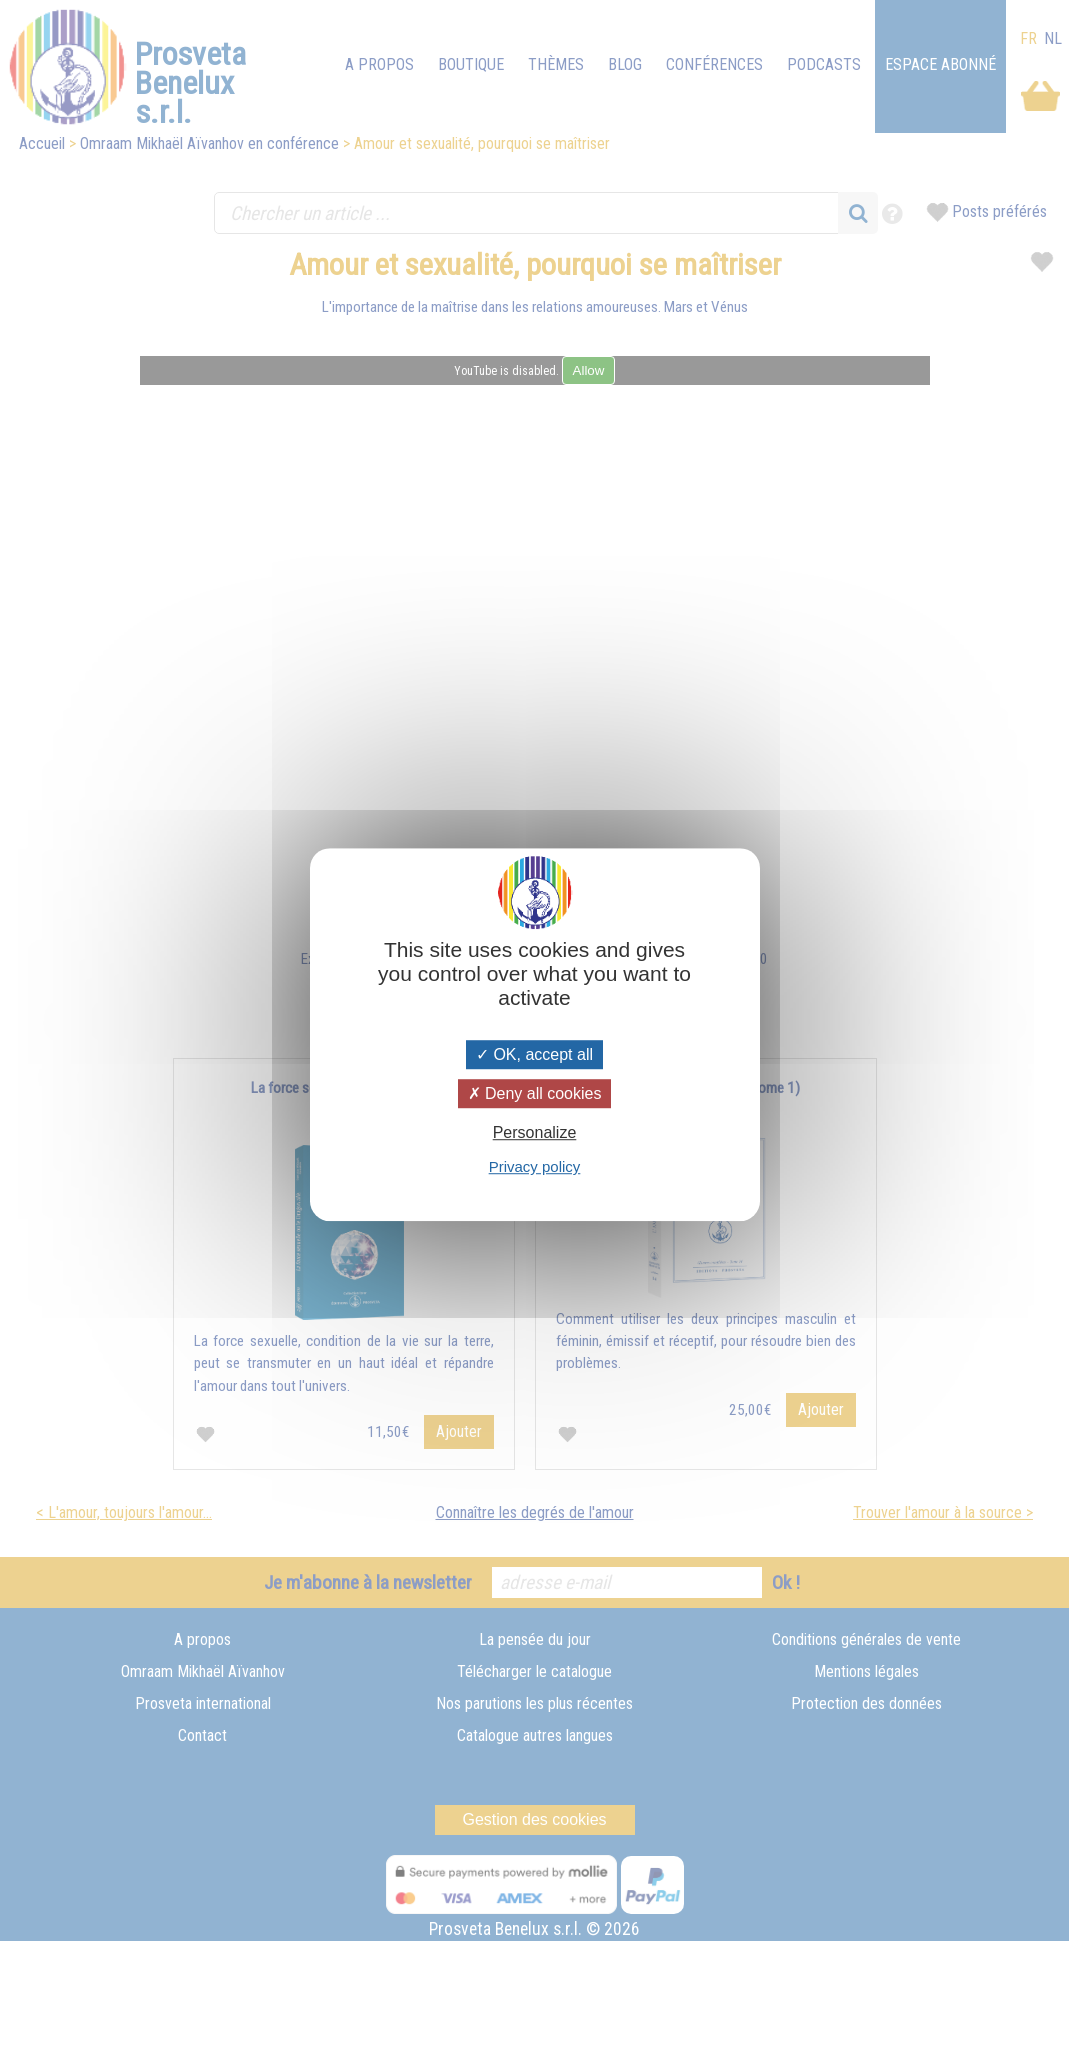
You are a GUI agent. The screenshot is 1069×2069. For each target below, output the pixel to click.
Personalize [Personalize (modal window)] (535, 1132)
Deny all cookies (535, 1093)
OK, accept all (534, 1054)
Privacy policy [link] (535, 1166)
